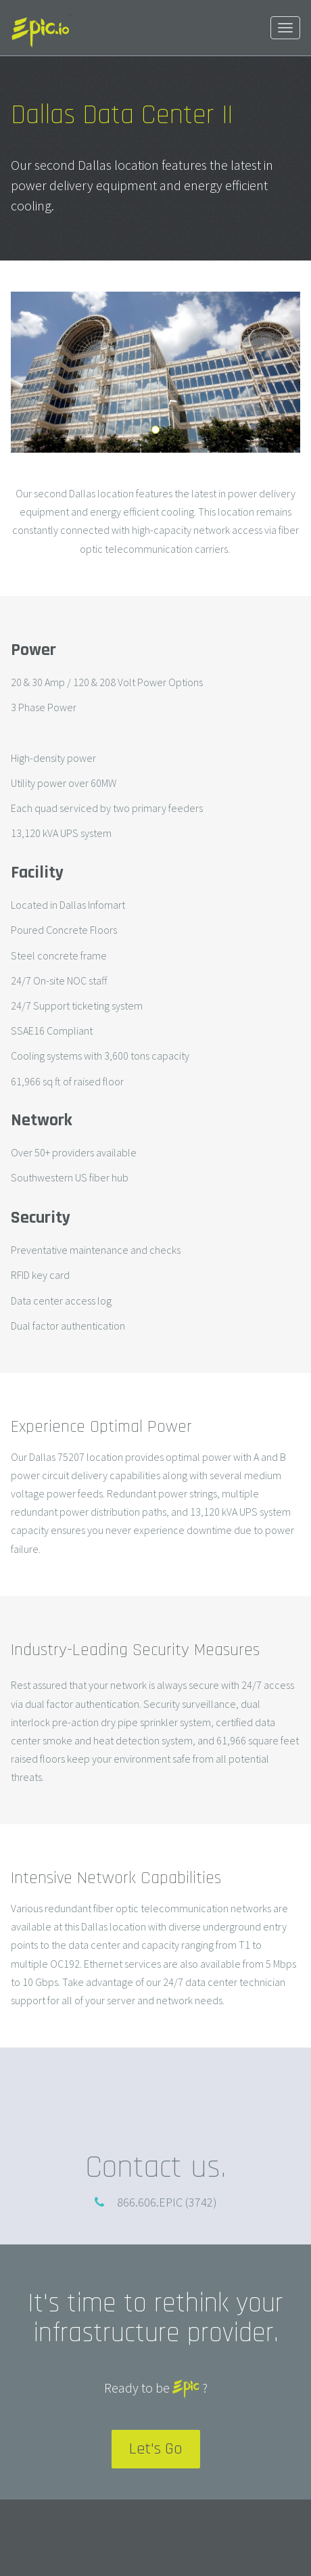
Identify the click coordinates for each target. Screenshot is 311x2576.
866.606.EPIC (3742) (167, 2202)
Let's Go (156, 2449)
